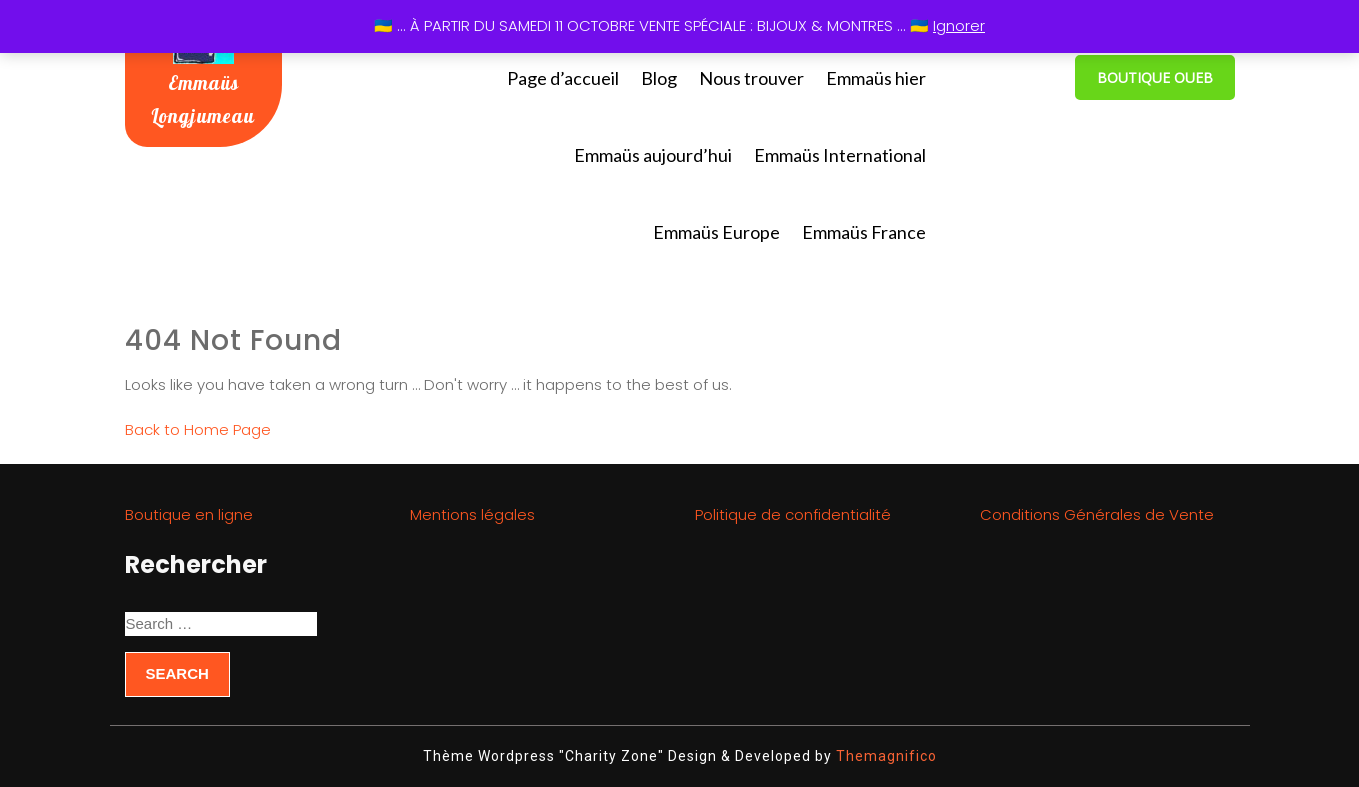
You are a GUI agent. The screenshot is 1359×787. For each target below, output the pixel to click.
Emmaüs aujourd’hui (653, 155)
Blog (659, 78)
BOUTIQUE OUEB (1155, 77)
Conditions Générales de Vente (1097, 514)
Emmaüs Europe (716, 232)
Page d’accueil (563, 78)
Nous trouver (751, 78)
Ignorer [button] (959, 25)
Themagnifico (884, 756)
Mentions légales (472, 514)
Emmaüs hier (876, 78)
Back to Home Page (198, 429)
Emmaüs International (840, 155)
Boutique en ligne (189, 514)
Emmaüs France (864, 232)
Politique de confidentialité (793, 514)
